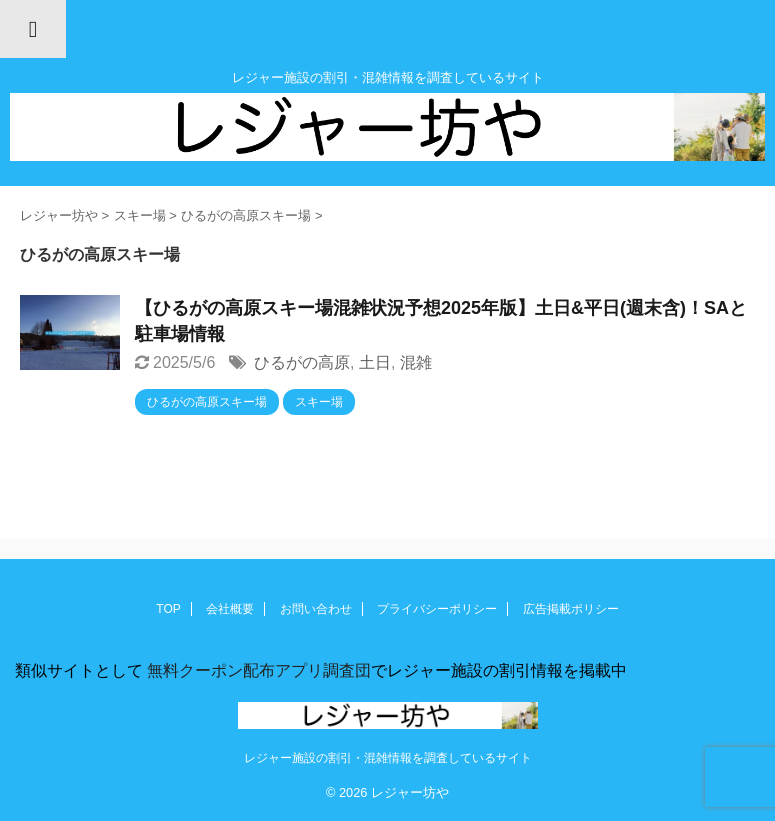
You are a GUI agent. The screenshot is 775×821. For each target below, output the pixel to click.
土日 (375, 362)
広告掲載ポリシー (571, 609)
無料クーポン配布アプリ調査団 (257, 670)
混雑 (416, 362)
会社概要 (230, 609)
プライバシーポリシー (437, 609)
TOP (168, 609)
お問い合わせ (316, 609)
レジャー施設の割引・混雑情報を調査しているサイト (388, 758)
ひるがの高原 (302, 362)
